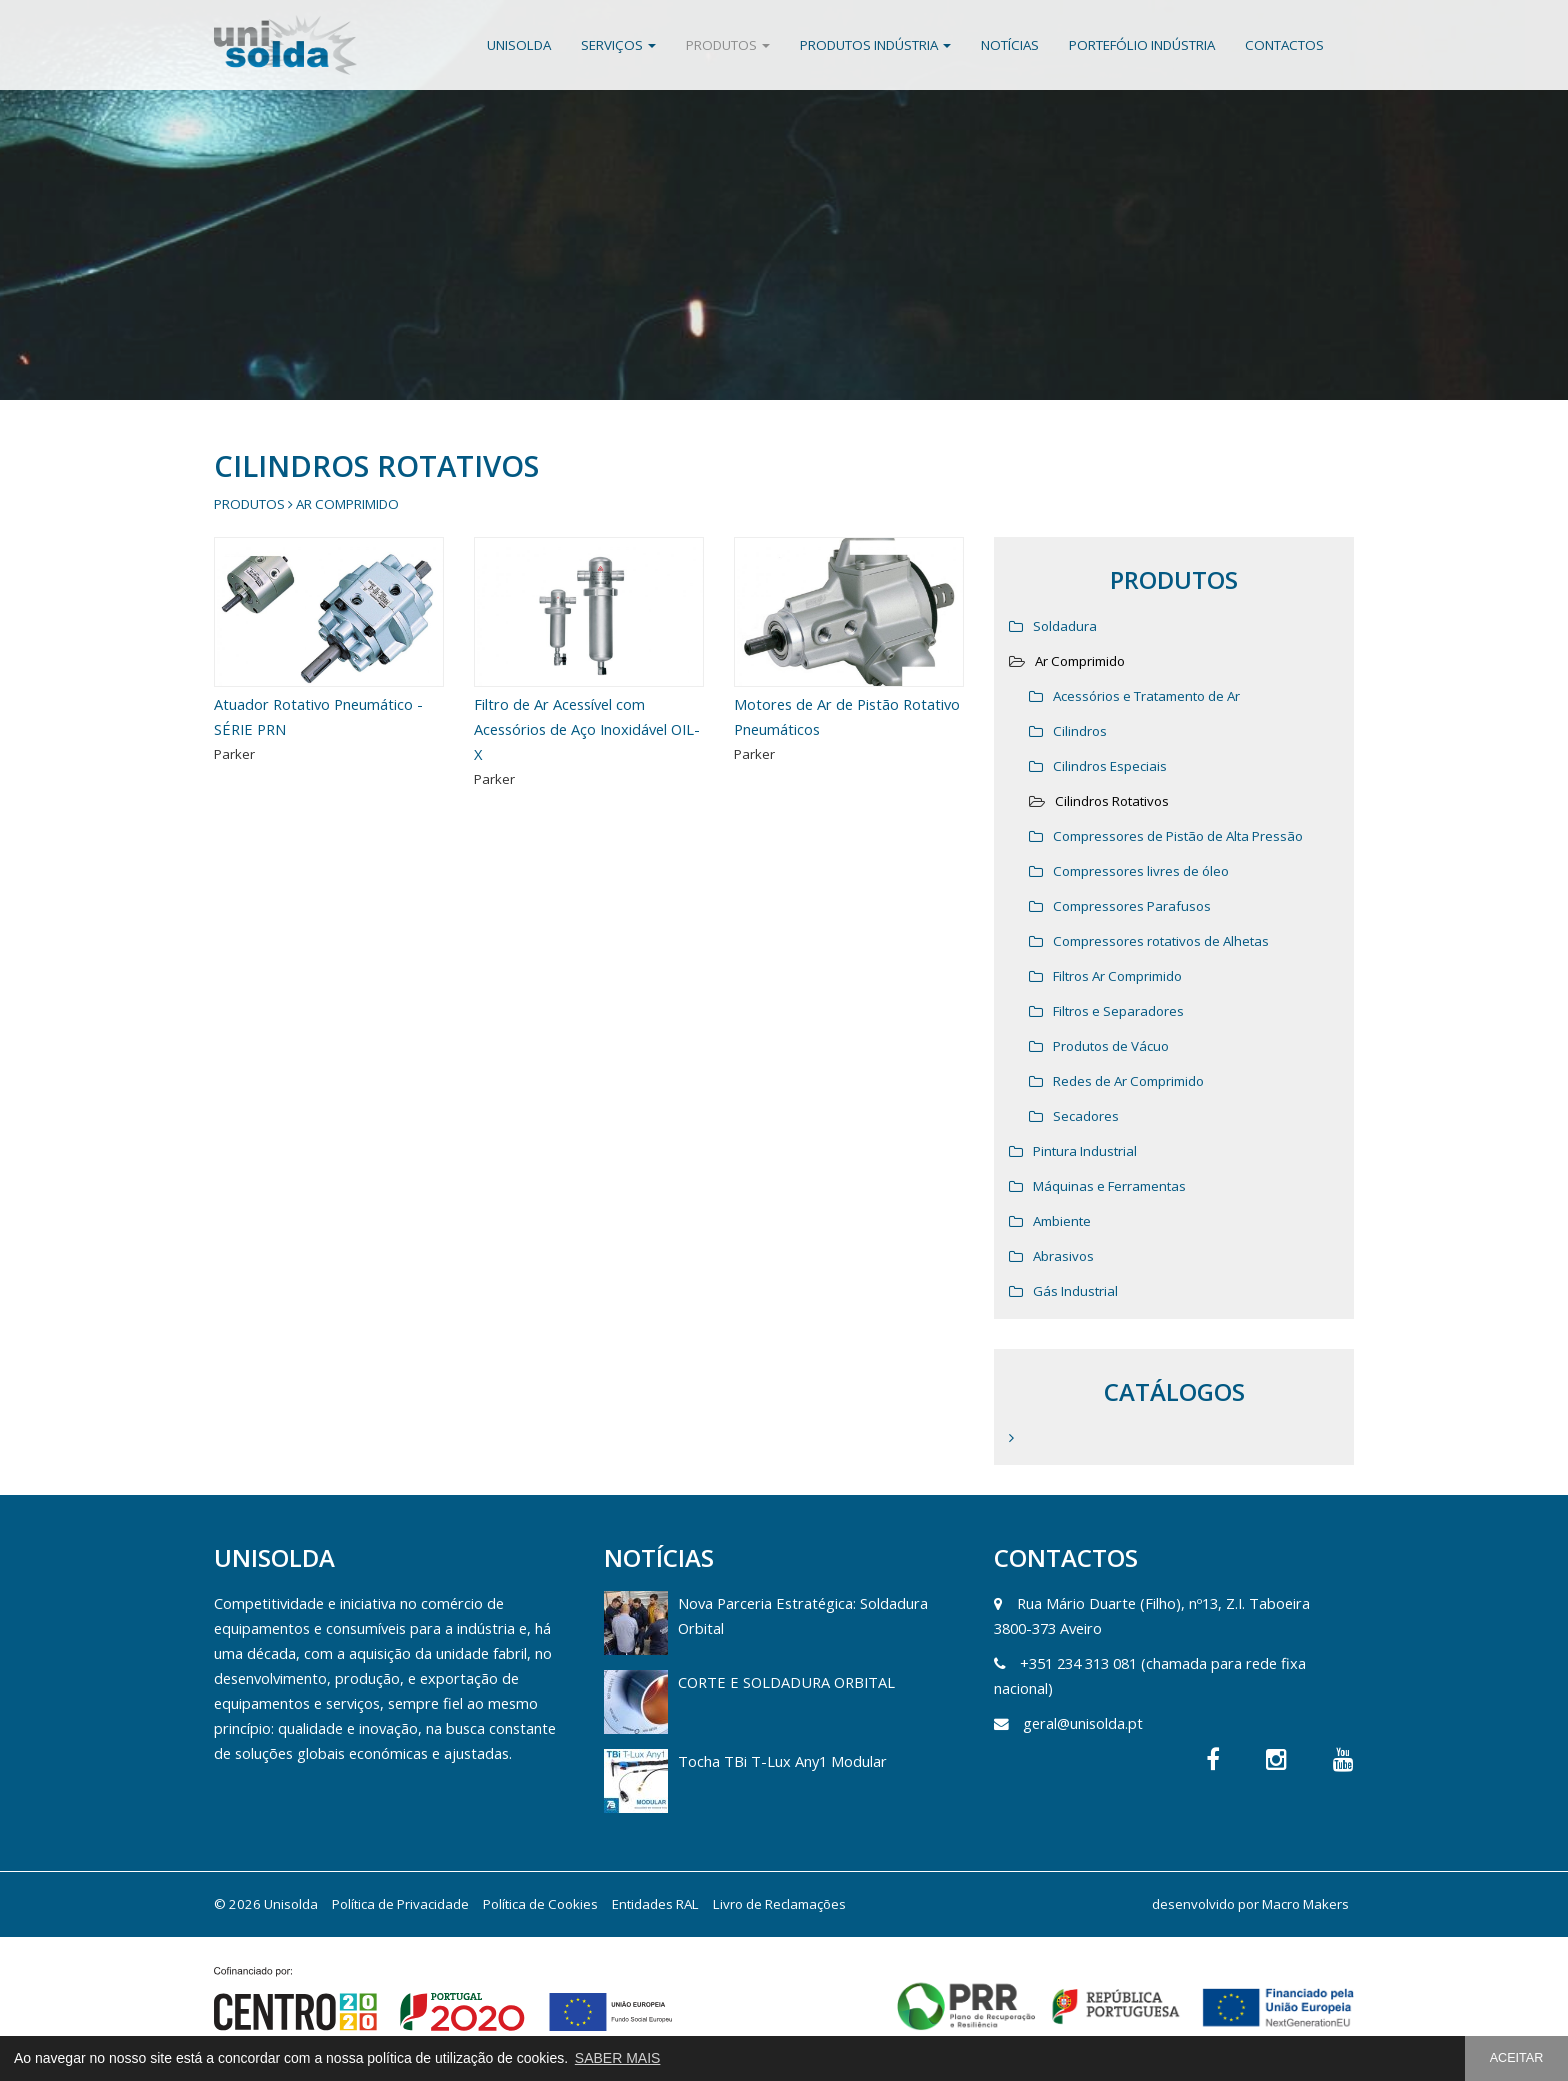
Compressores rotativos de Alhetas (1161, 941)
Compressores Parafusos (1132, 906)
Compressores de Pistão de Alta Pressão (1178, 836)
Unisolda (519, 45)
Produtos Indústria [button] (875, 45)
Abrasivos (1063, 1256)
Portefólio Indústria (1142, 45)
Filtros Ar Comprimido (1117, 976)
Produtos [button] (728, 45)
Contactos (1284, 45)
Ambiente (1062, 1221)
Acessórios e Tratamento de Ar (1146, 696)
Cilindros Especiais (1110, 766)
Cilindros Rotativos (1112, 801)
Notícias (1010, 45)
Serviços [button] (618, 45)
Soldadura (1065, 626)
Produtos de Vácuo (1111, 1046)
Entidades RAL (655, 1904)
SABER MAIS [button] (618, 2058)
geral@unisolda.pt (1083, 1723)
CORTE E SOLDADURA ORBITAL (786, 1682)
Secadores (1086, 1116)
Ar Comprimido (347, 504)
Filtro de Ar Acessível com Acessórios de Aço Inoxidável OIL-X (587, 729)
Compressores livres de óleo (1141, 871)
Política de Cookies (540, 1904)
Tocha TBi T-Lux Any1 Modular (782, 1761)
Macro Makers (1305, 1904)
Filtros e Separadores (1118, 1011)
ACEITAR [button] (1517, 2058)
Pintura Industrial (1085, 1151)
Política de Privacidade (400, 1904)
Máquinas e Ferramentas (1109, 1186)
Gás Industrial (1075, 1291)
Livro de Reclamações (779, 1904)
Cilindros (1080, 731)
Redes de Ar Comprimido (1128, 1081)
